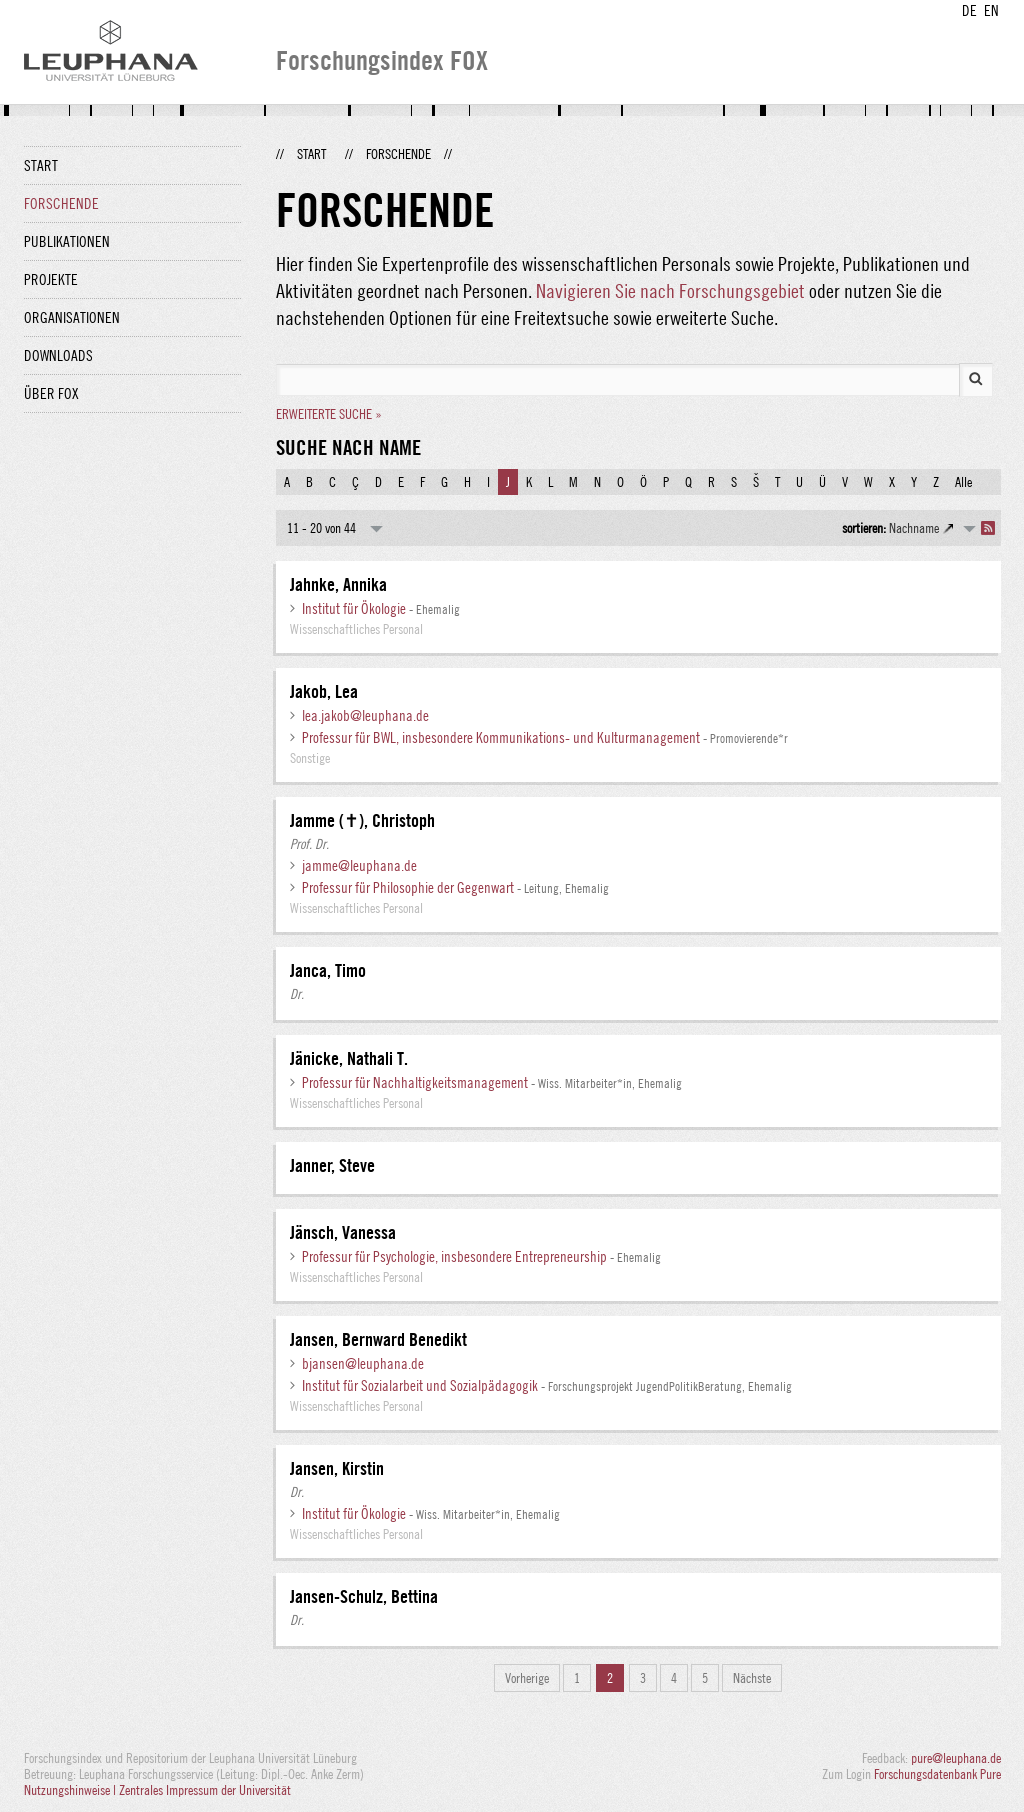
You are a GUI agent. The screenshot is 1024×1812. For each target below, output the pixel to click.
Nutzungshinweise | (71, 1790)
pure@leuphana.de (956, 1758)
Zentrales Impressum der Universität (205, 1790)
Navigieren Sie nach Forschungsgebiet (670, 290)
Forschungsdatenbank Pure (937, 1774)
